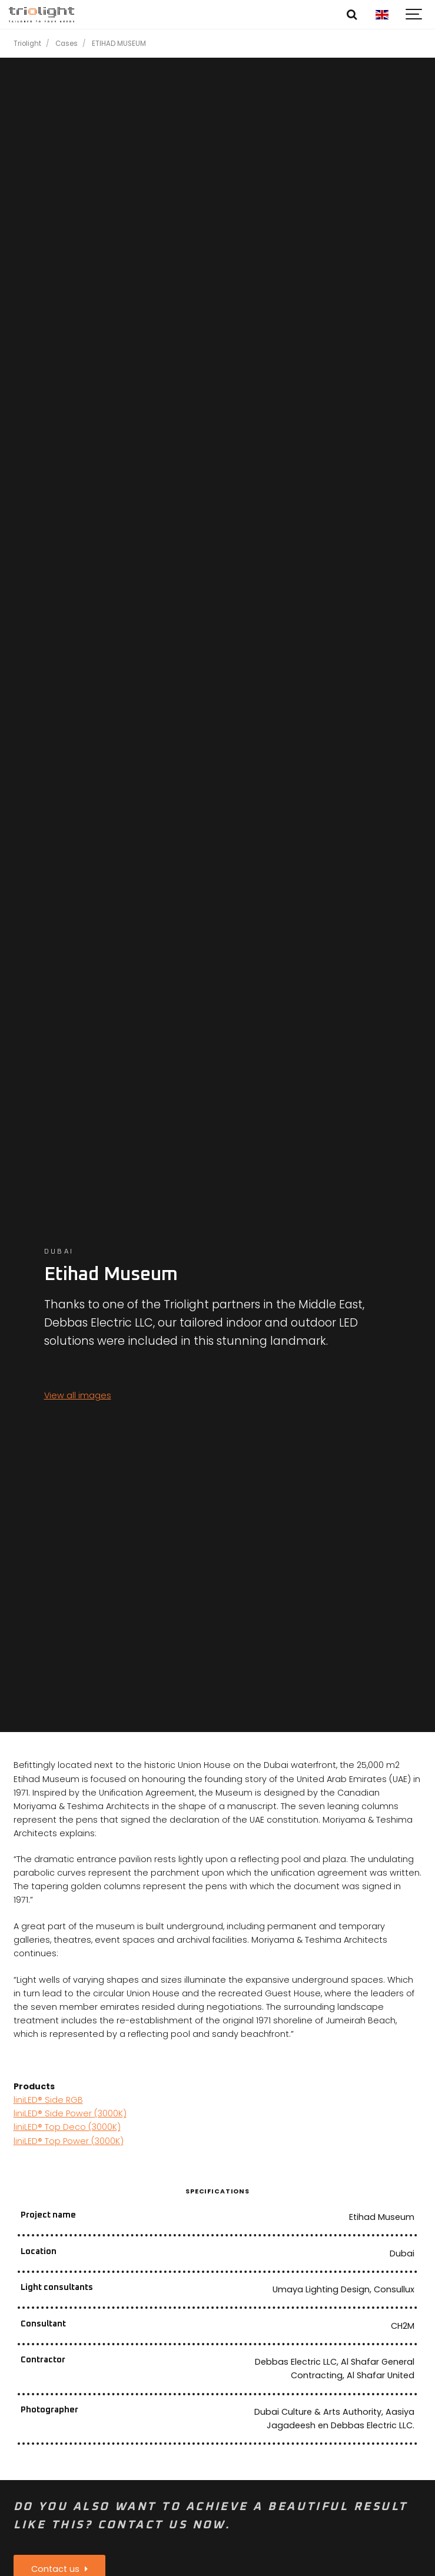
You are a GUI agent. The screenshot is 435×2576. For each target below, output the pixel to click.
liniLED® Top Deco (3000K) (67, 2127)
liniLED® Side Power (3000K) (70, 2113)
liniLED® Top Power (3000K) (69, 2141)
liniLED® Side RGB (48, 2100)
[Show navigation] (414, 14)
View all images (77, 1395)
